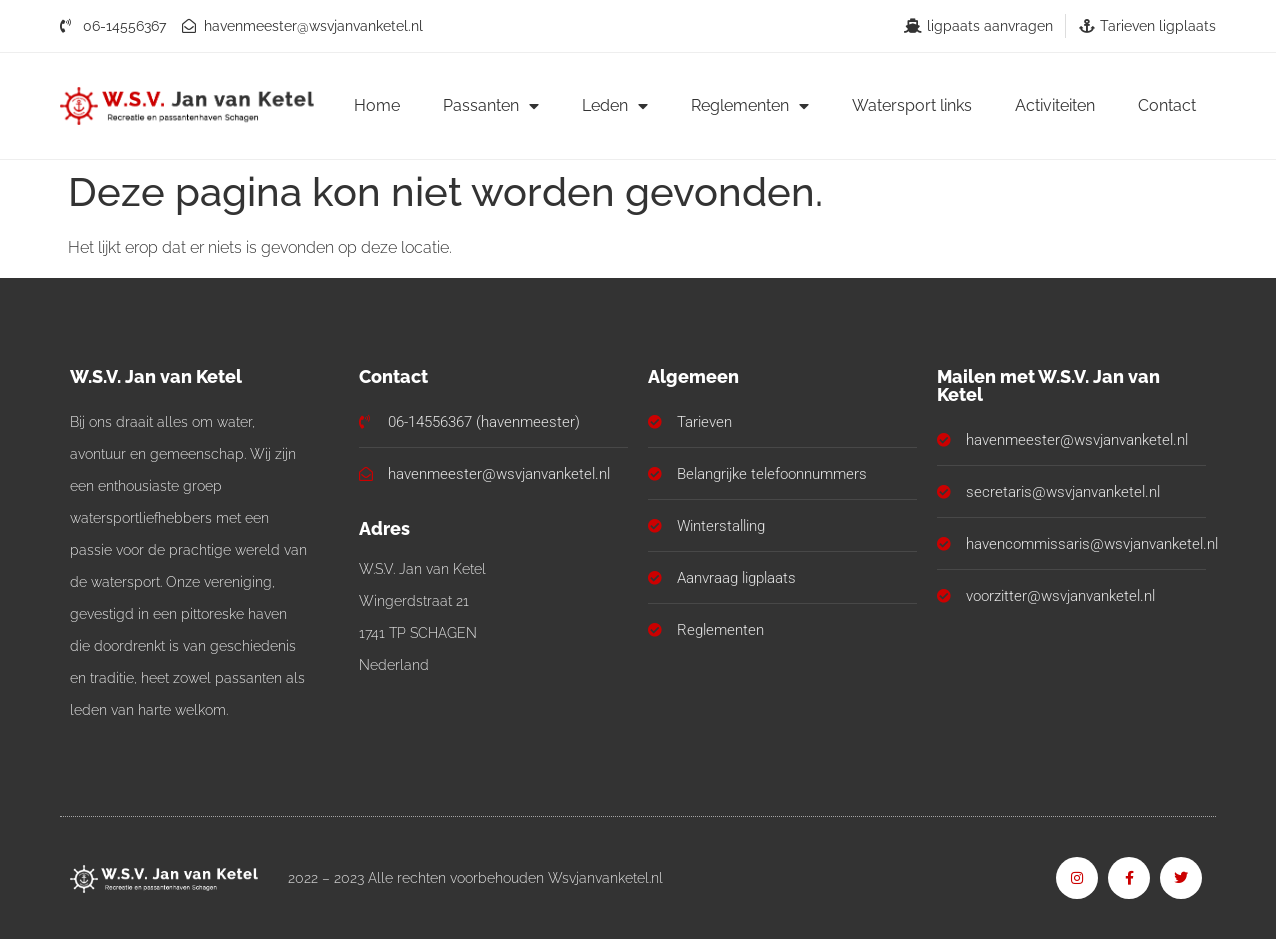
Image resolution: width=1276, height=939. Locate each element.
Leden (615, 106)
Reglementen (750, 106)
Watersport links (912, 105)
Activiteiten (1055, 105)
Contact (1167, 105)
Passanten (491, 106)
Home (377, 105)
